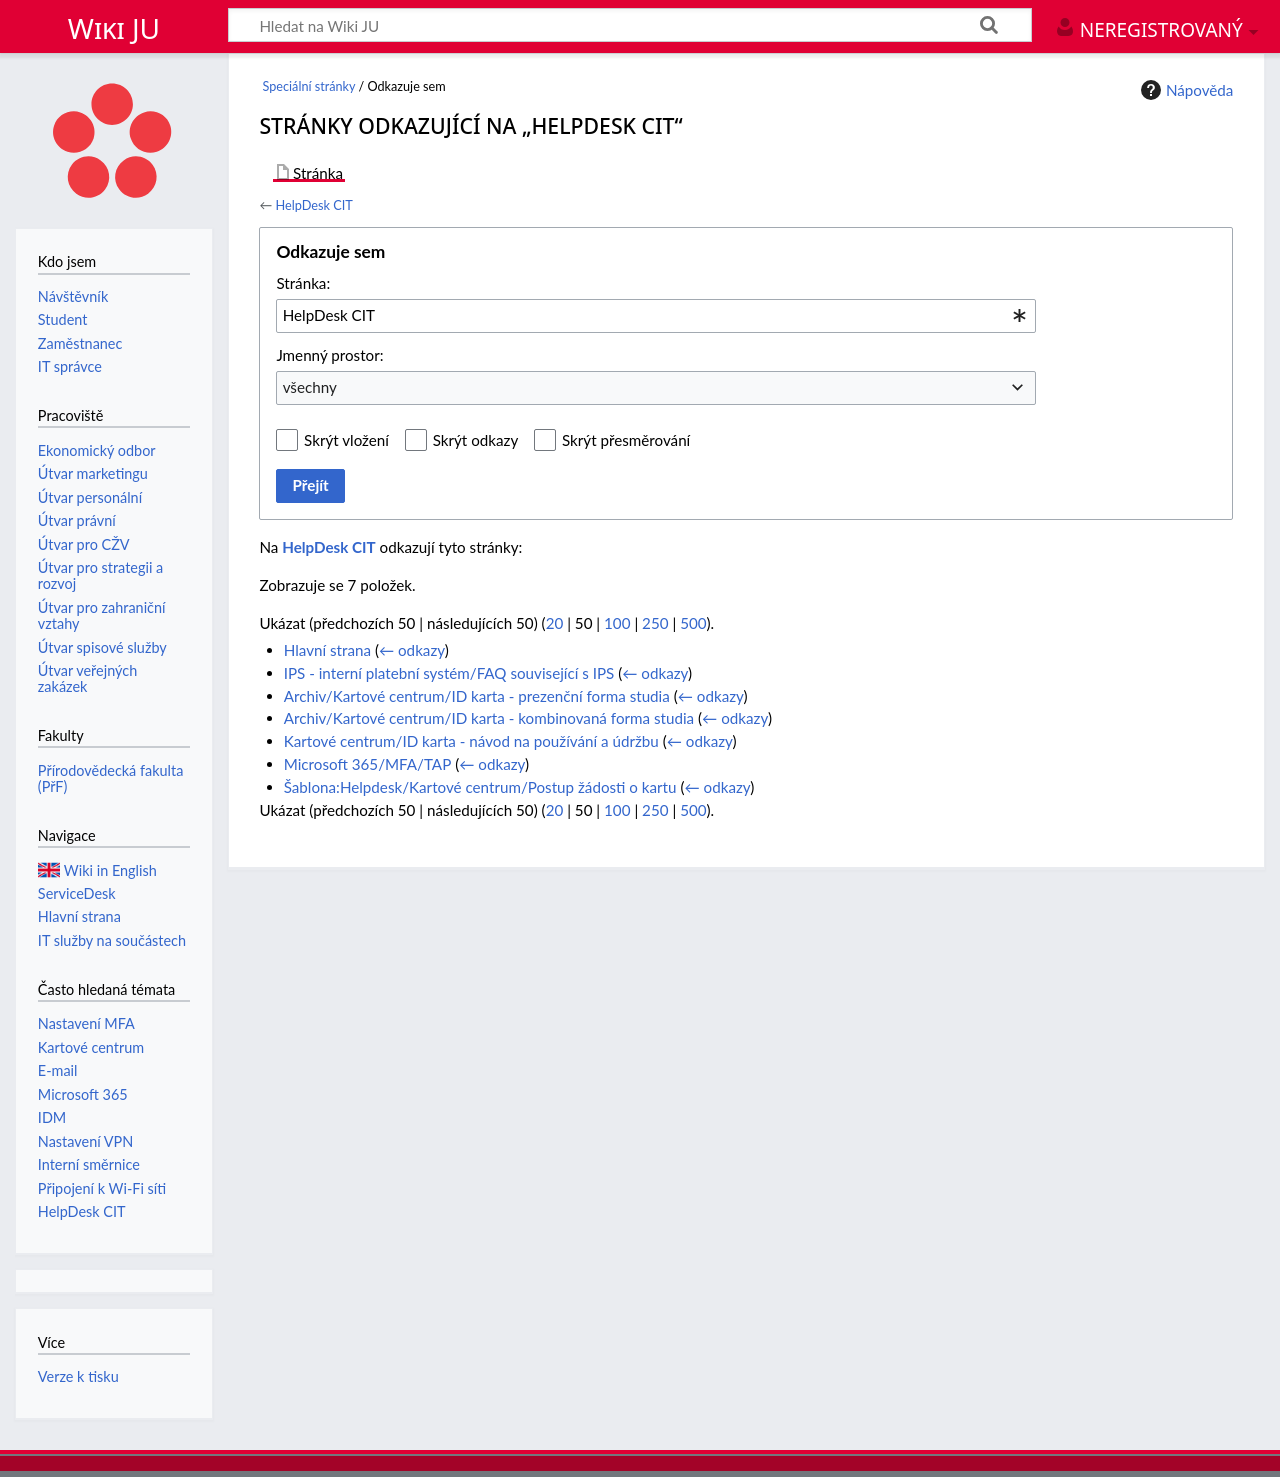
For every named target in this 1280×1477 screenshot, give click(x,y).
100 (617, 623)
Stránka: (303, 283)
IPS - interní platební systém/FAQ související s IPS (449, 673)
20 (555, 623)
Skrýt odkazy (476, 440)
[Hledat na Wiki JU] (630, 25)
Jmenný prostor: (329, 355)
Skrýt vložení (346, 440)
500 (693, 623)
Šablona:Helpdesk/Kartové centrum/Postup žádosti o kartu (480, 787)
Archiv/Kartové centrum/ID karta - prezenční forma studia (477, 696)
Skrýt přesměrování (626, 440)
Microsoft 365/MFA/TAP (368, 764)
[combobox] (656, 316)
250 (655, 623)
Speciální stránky (309, 86)
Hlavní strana (327, 650)
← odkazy (412, 650)
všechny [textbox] (310, 387)
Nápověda (1185, 90)
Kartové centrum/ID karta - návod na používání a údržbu (471, 741)
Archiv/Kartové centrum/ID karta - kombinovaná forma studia (489, 718)
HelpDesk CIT (313, 205)
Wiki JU (114, 28)
